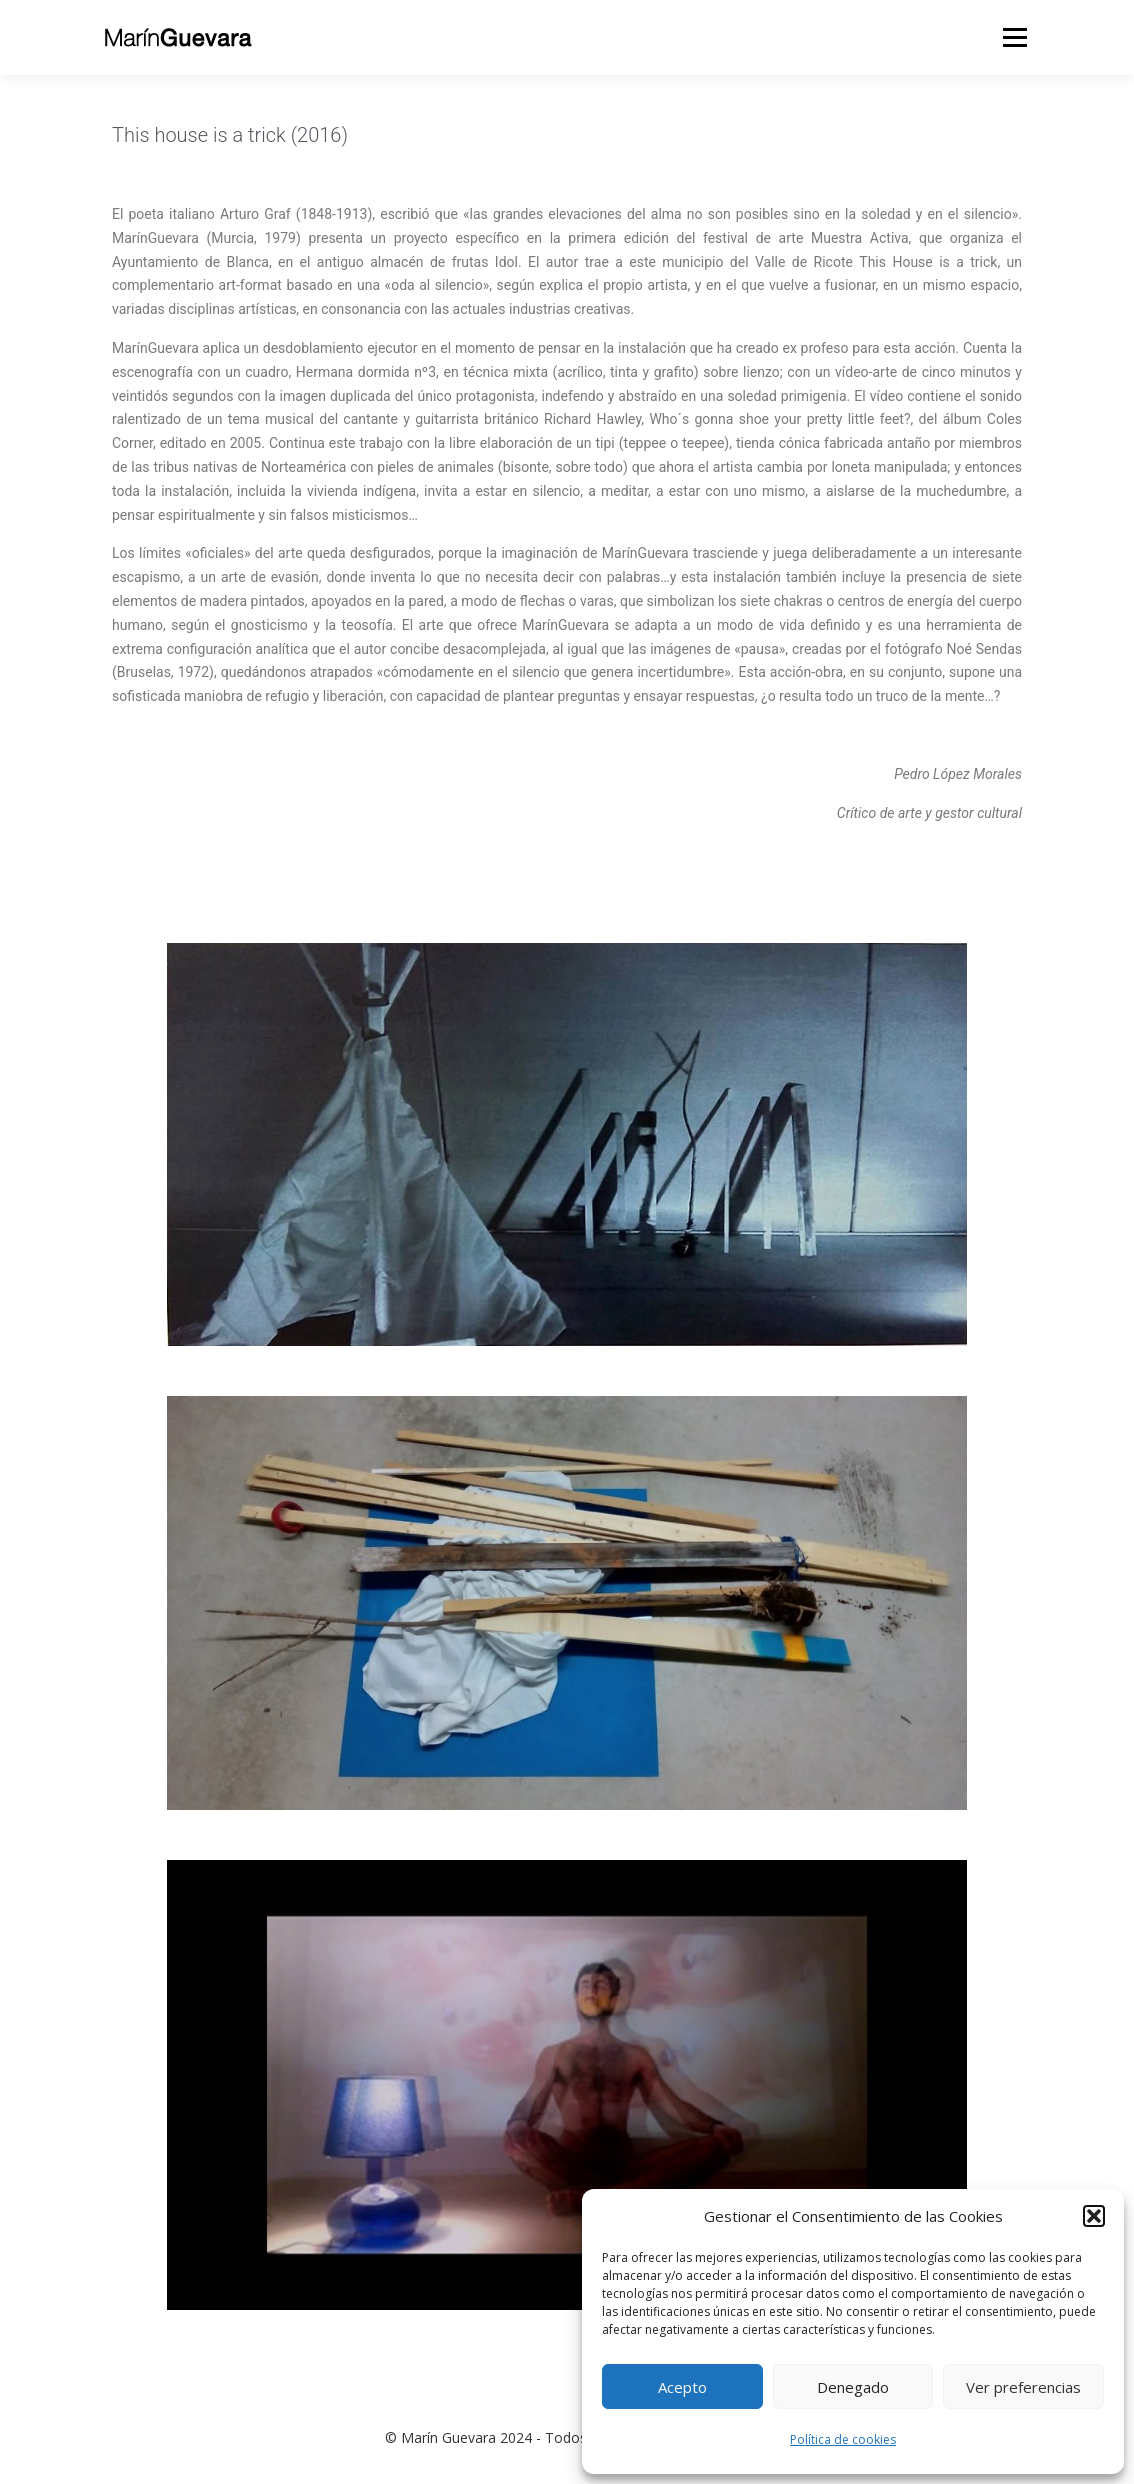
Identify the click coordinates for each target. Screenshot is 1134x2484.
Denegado (853, 2387)
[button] (1094, 2216)
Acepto (682, 2387)
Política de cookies (843, 2439)
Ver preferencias (1023, 2387)
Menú (1014, 37)
